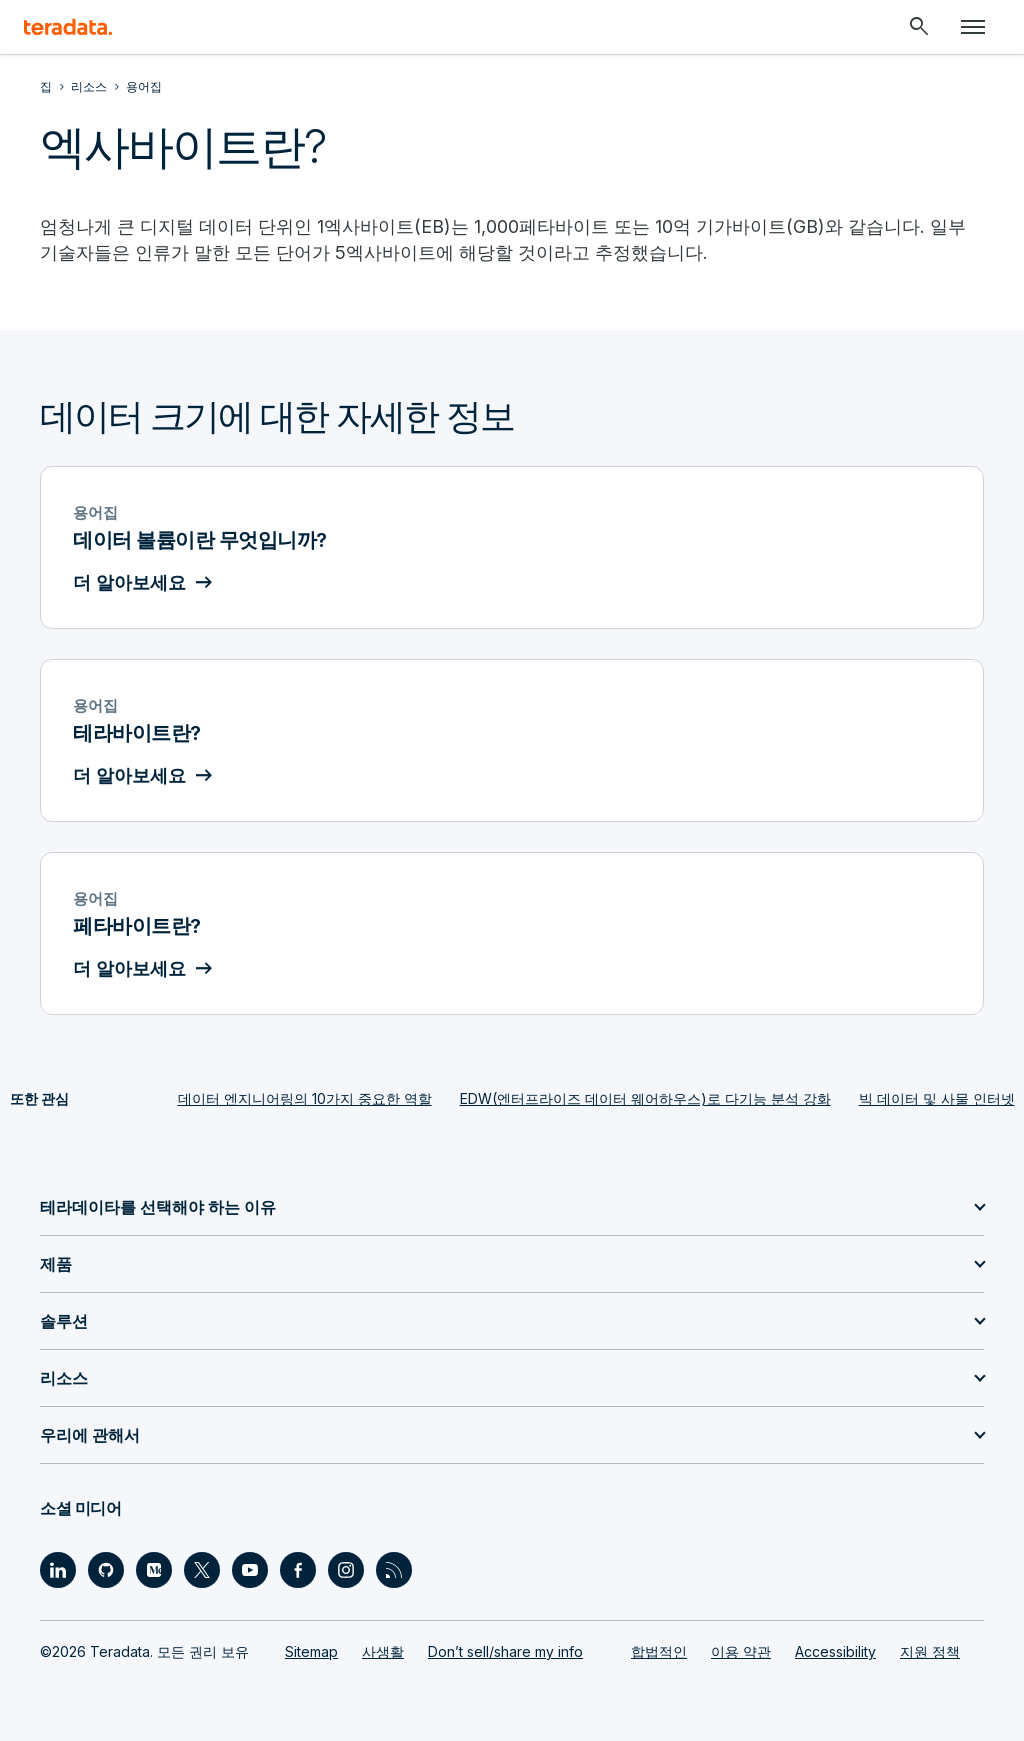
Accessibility (835, 1651)
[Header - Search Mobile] (919, 27)
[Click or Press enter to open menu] (973, 27)
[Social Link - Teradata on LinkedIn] (58, 1570)
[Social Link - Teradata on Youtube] (250, 1570)
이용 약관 (741, 1651)
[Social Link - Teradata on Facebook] (298, 1570)
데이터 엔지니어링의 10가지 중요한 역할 (305, 1098)
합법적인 (659, 1651)
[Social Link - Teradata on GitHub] (106, 1570)
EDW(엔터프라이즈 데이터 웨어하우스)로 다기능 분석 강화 (645, 1098)
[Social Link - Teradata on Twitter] (202, 1570)
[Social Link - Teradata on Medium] (154, 1570)
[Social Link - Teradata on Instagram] (346, 1570)
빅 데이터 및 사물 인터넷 (937, 1098)
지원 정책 (930, 1651)
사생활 (383, 1651)
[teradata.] (68, 27)
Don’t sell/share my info (505, 1651)
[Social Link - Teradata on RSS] (394, 1570)
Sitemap (311, 1651)
